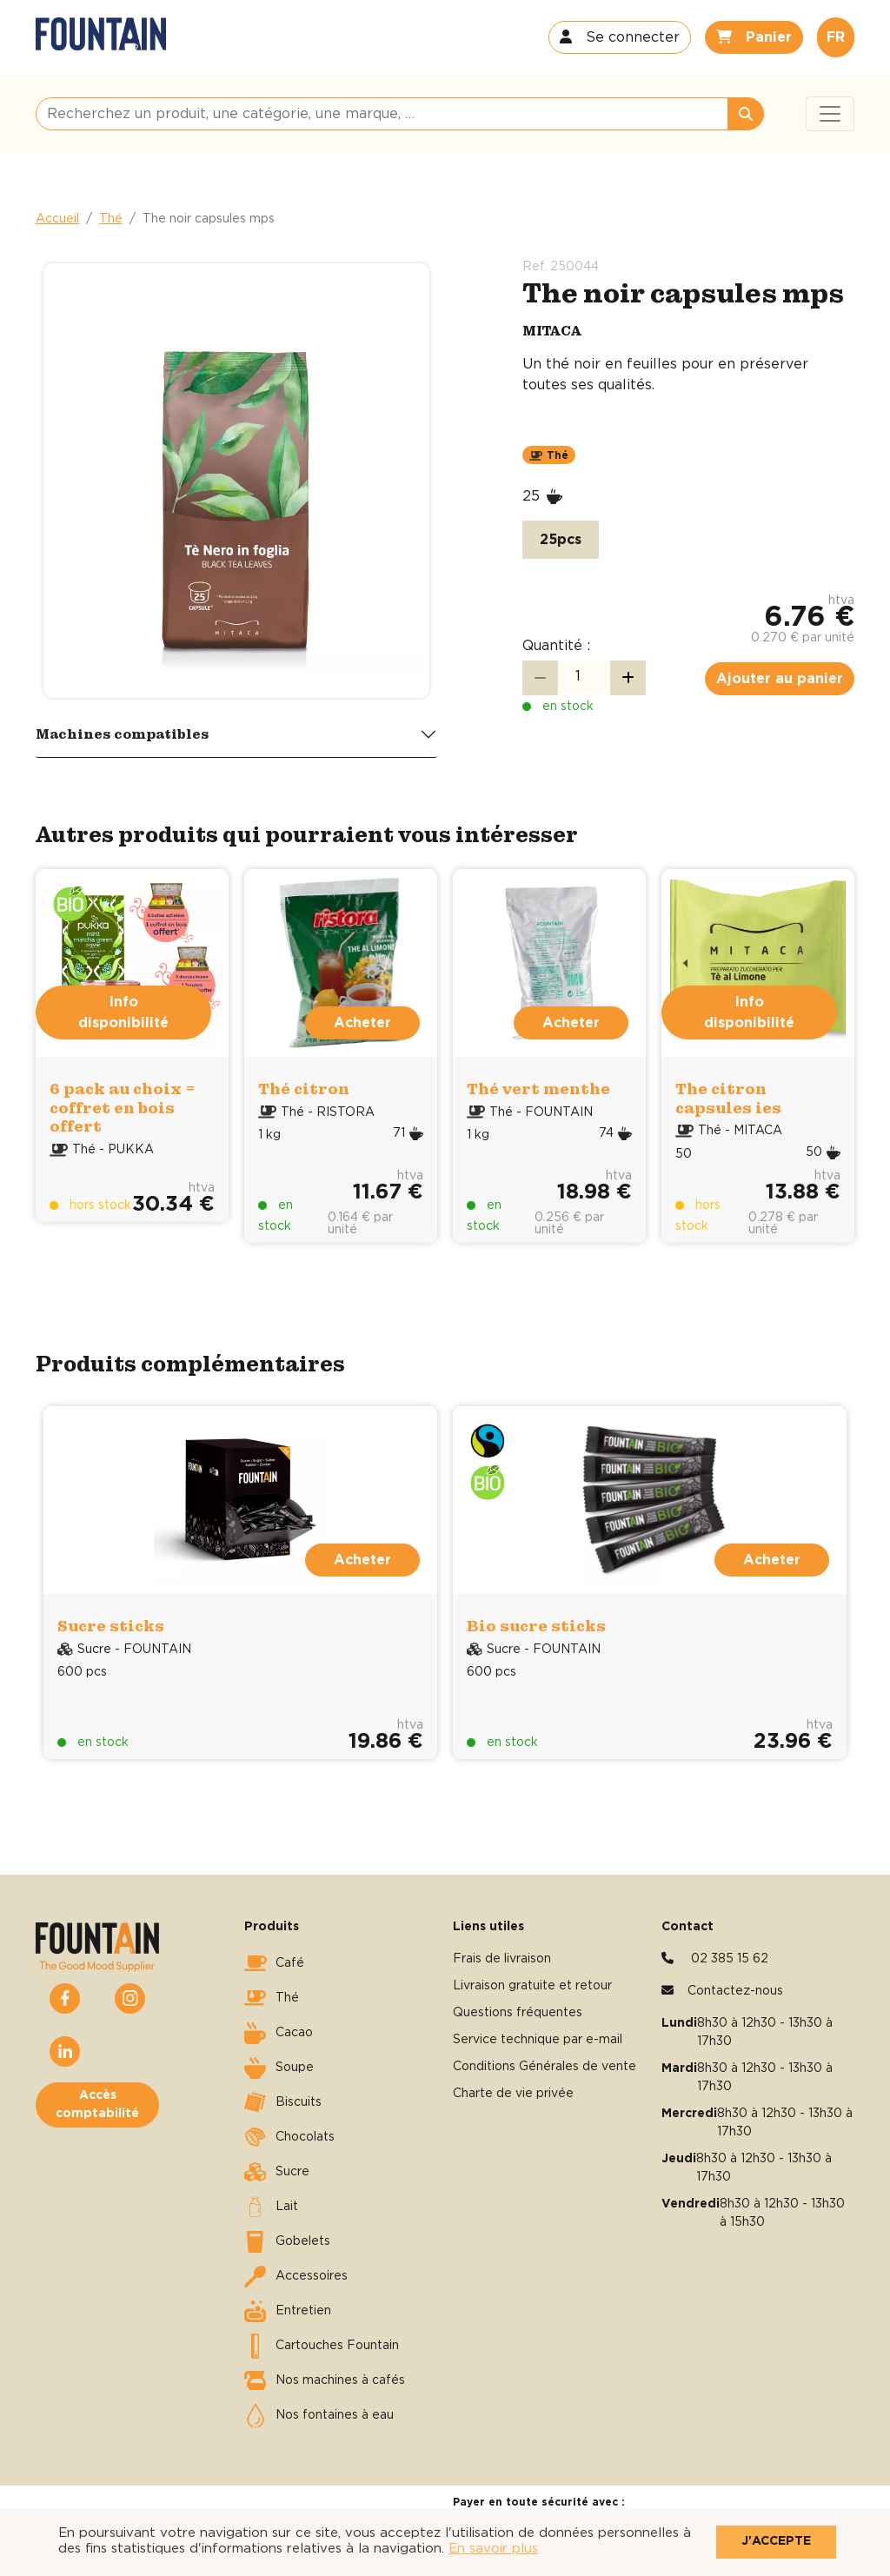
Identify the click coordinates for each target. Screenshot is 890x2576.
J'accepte (776, 2541)
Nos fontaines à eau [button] (319, 2415)
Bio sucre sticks (536, 1625)
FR (836, 37)
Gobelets (287, 2241)
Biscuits (283, 2102)
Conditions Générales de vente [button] (544, 2067)
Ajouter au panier (779, 679)
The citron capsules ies (728, 1098)
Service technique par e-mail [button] (537, 2040)
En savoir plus (493, 2548)
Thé (111, 219)
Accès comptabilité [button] (97, 2104)
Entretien (287, 2311)
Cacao (278, 2033)
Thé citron (303, 1088)
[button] (619, 37)
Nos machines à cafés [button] (324, 2380)
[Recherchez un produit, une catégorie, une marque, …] (382, 113)
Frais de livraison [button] (502, 1959)
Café (274, 1963)
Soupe (279, 2068)
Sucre (276, 2172)
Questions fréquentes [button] (517, 2013)
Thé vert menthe (538, 1088)
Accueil (57, 219)
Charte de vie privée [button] (513, 2094)
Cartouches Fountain (321, 2346)
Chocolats (289, 2137)
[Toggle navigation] (830, 113)
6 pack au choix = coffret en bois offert (123, 1107)
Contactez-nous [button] (735, 1991)
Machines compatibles (122, 733)
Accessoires (296, 2276)
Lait (271, 2207)
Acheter (362, 1023)
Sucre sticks (110, 1625)
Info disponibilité (123, 1012)
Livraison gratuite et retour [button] (532, 1986)
